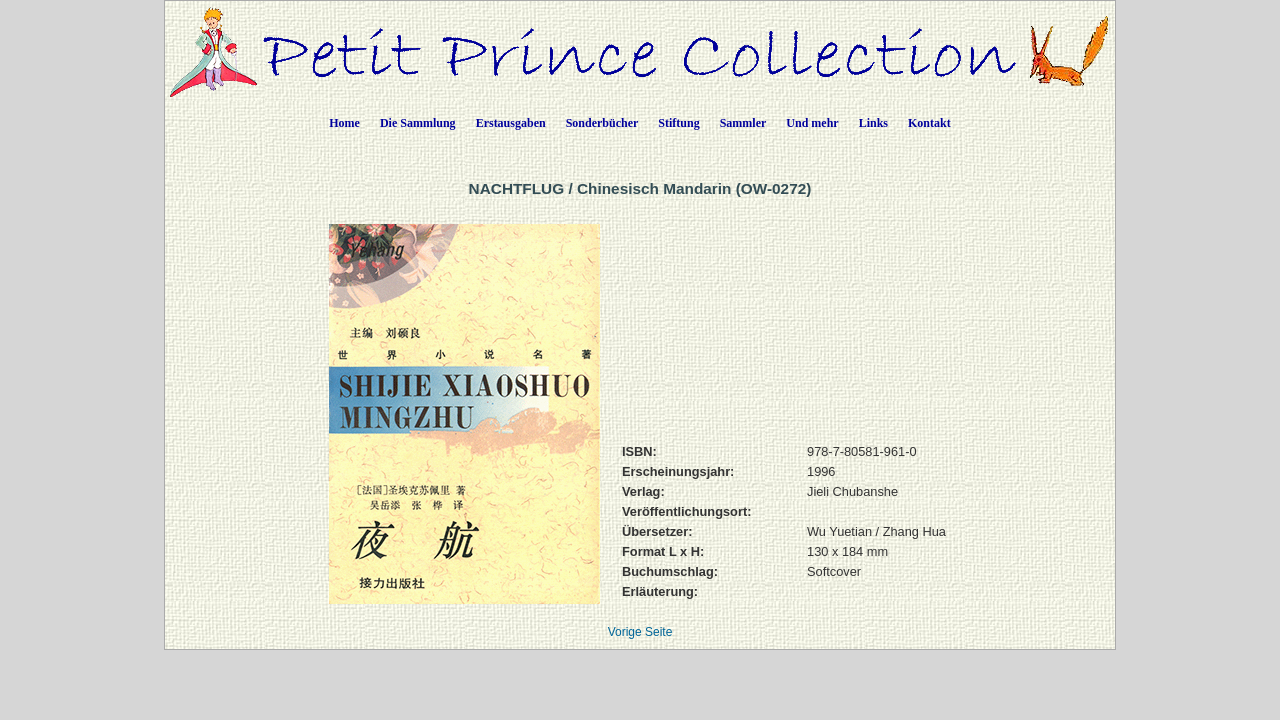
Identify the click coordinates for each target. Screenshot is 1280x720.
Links (873, 123)
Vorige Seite (640, 632)
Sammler (743, 123)
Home (344, 123)
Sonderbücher (602, 123)
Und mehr (812, 123)
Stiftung (678, 123)
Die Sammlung (418, 123)
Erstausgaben (511, 123)
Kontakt (929, 123)
